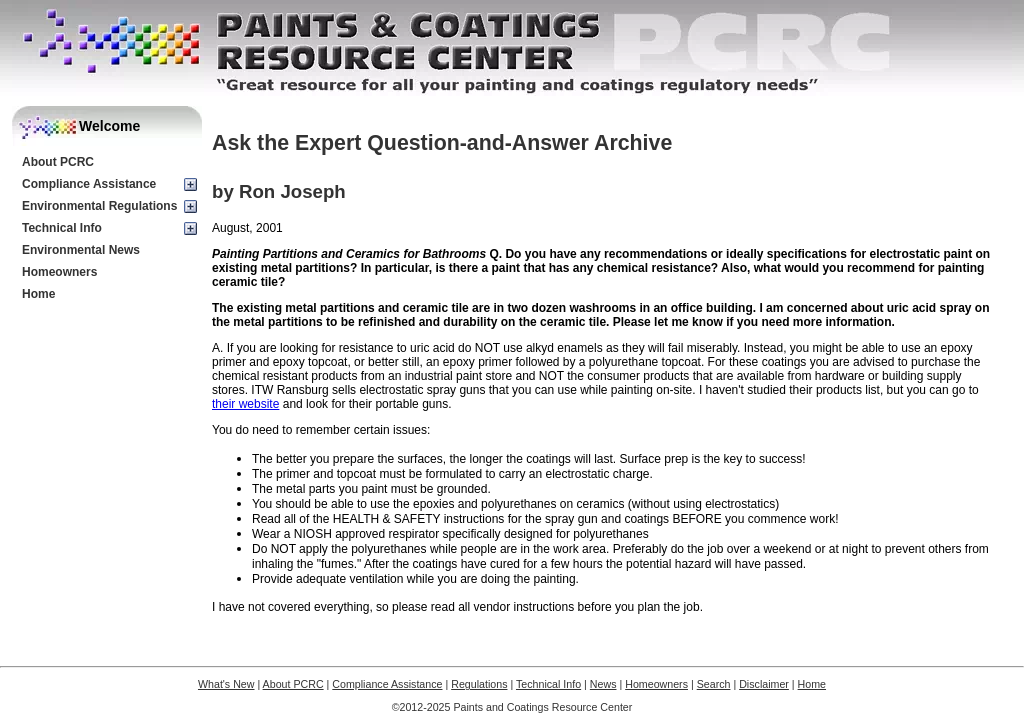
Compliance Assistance (89, 184)
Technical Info (62, 228)
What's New (226, 684)
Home (38, 294)
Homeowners (59, 272)
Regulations (479, 684)
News (603, 684)
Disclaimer (764, 684)
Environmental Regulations (99, 206)
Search (714, 684)
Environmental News (81, 250)
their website (245, 404)
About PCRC (58, 162)
